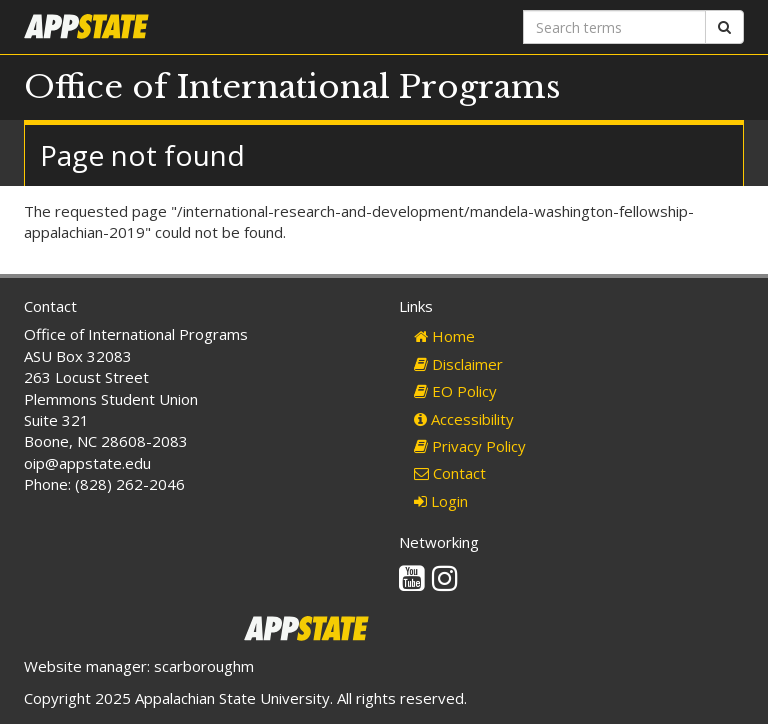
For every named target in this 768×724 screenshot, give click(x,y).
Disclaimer (458, 364)
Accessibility (464, 419)
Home (444, 336)
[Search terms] (614, 27)
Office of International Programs (292, 87)
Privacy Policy (470, 446)
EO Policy (455, 391)
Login (441, 501)
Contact (450, 473)
